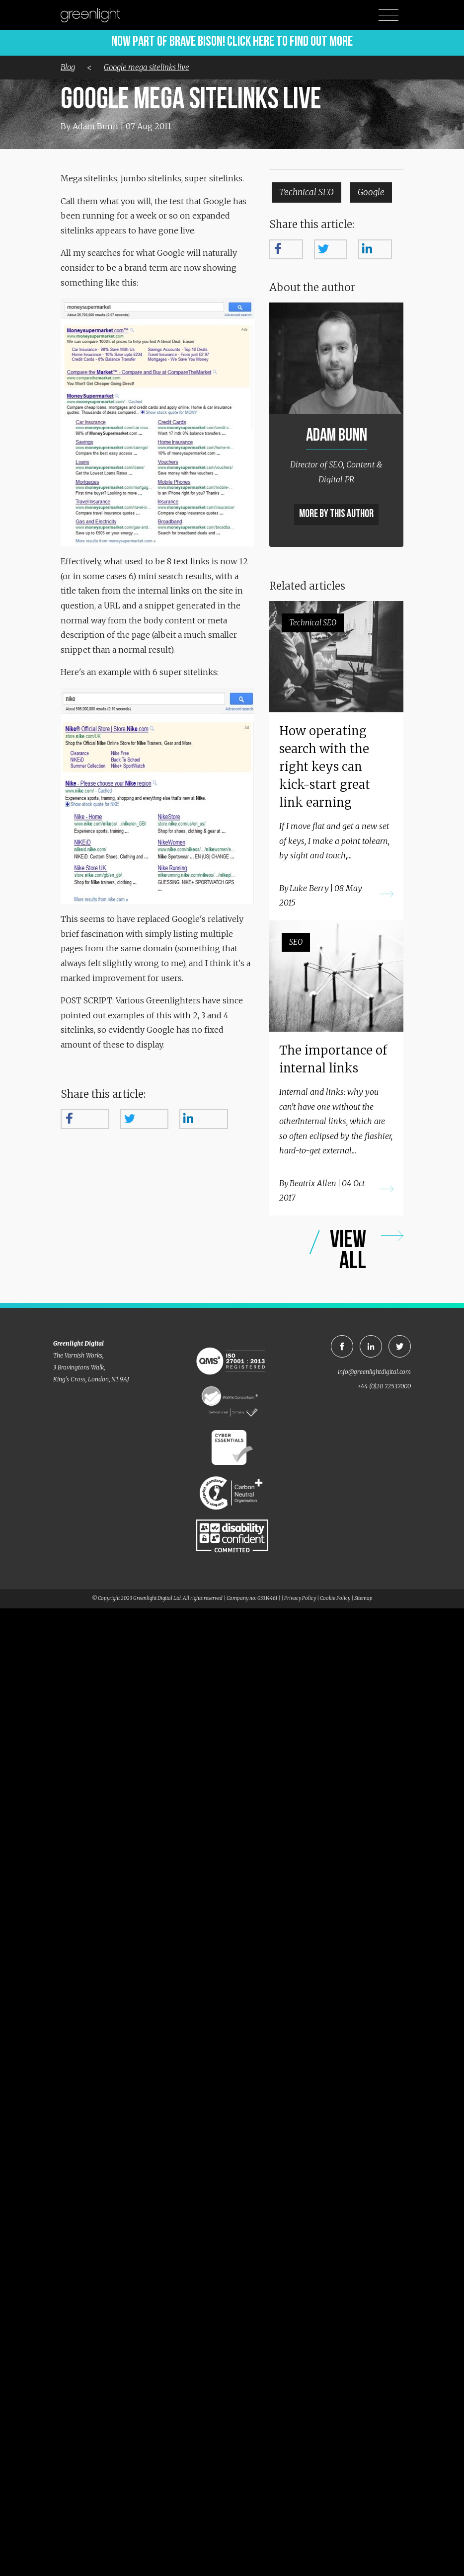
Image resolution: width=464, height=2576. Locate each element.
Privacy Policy (300, 1598)
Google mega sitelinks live (146, 67)
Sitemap (363, 1598)
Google (371, 192)
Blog (68, 67)
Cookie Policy (335, 1598)
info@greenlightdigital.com (374, 1371)
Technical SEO (306, 192)
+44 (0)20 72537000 (384, 1386)
